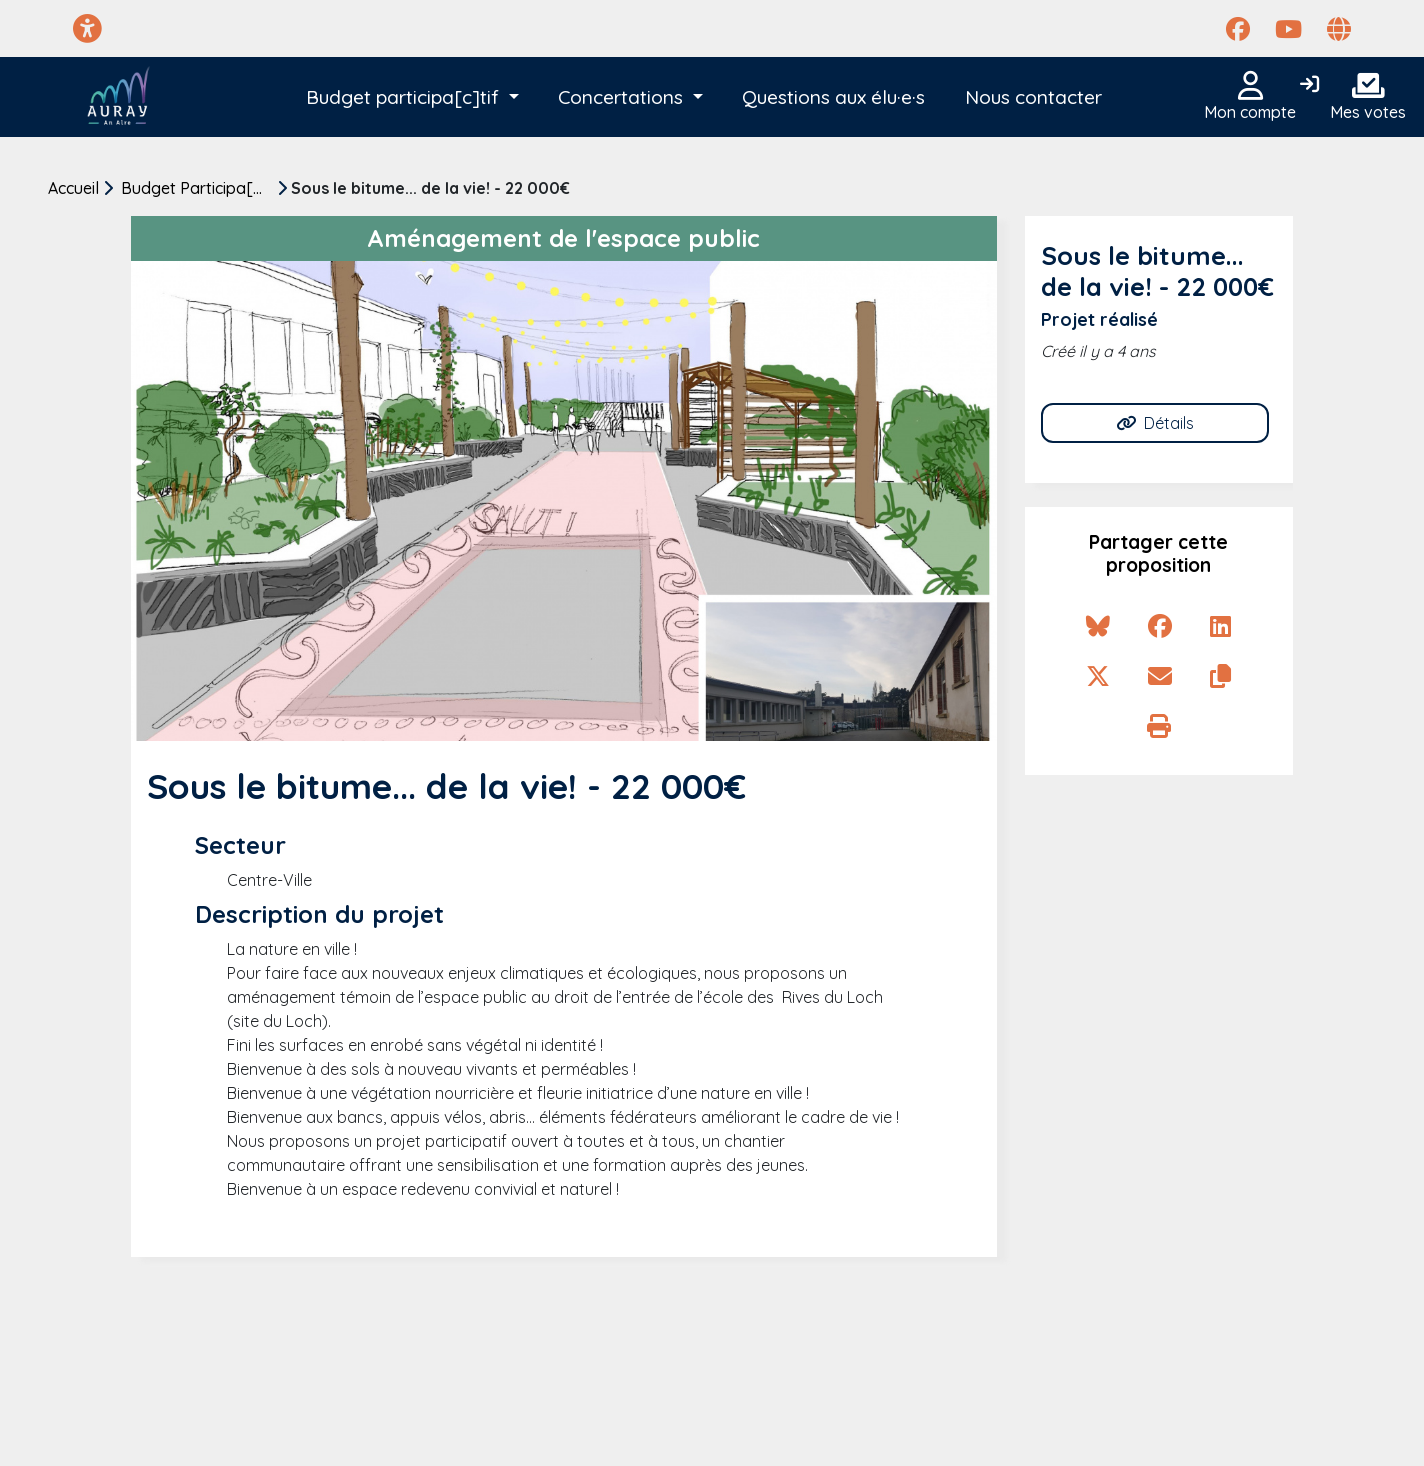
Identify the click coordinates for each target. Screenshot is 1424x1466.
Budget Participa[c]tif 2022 (199, 188)
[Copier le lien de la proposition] (1220, 676)
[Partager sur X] (1098, 676)
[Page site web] (1339, 29)
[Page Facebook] (1238, 29)
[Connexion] (1309, 85)
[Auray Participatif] (118, 97)
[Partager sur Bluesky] (1098, 626)
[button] (413, 97)
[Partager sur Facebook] (1160, 626)
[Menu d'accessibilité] (87, 28)
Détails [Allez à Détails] (1155, 423)
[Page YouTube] (1288, 29)
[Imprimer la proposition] (1159, 726)
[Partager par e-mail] (1160, 676)
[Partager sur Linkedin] (1220, 626)
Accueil (73, 188)
